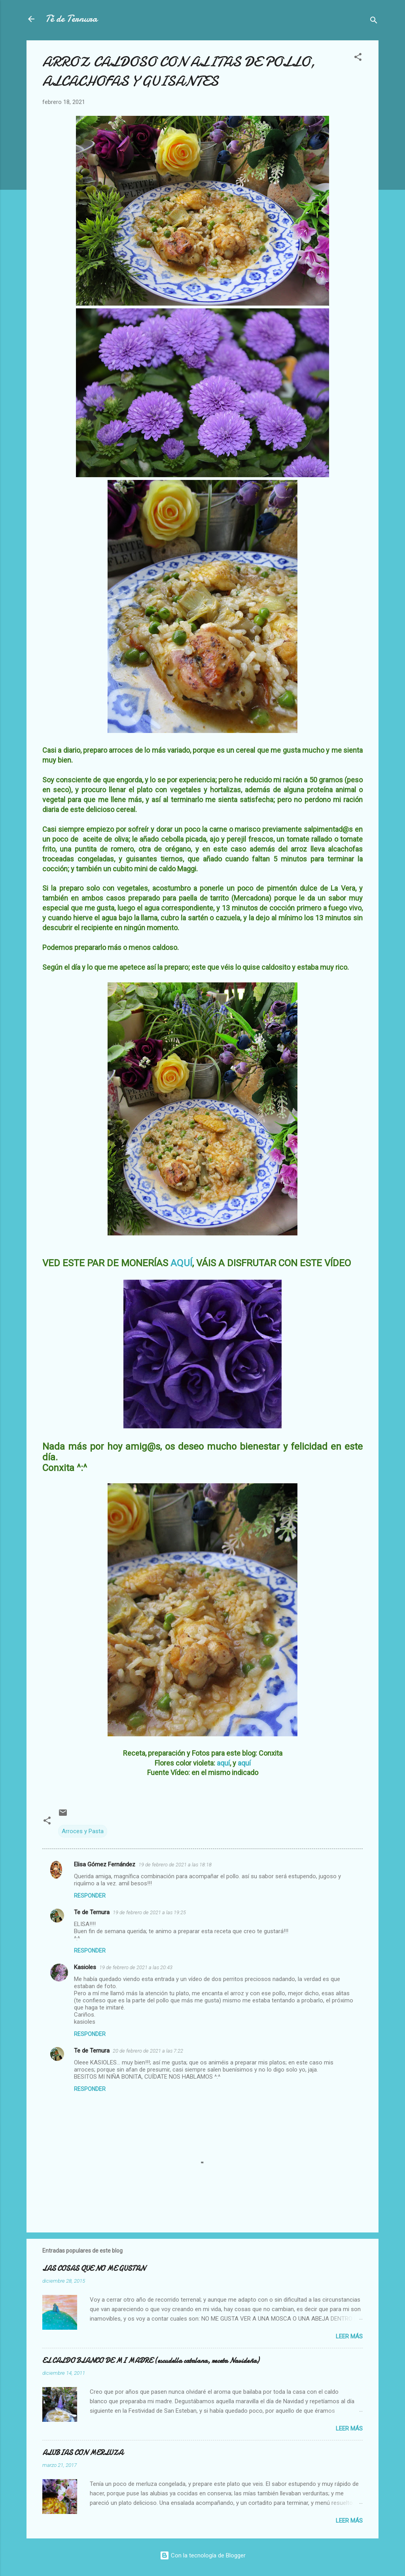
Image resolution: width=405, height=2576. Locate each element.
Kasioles (85, 1967)
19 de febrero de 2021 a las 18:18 (175, 1865)
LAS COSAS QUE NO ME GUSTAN (93, 2269)
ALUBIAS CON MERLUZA (82, 2453)
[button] (358, 58)
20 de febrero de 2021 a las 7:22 (148, 2051)
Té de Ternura (71, 18)
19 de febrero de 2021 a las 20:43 (135, 1967)
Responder (90, 1895)
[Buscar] (374, 21)
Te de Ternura (92, 1912)
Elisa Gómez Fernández (104, 1864)
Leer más (349, 2336)
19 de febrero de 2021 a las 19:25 (149, 1912)
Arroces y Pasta (83, 1831)
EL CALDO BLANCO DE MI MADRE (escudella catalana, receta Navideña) (150, 2361)
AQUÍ (181, 1263)
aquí (223, 1763)
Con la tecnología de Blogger (203, 2555)
